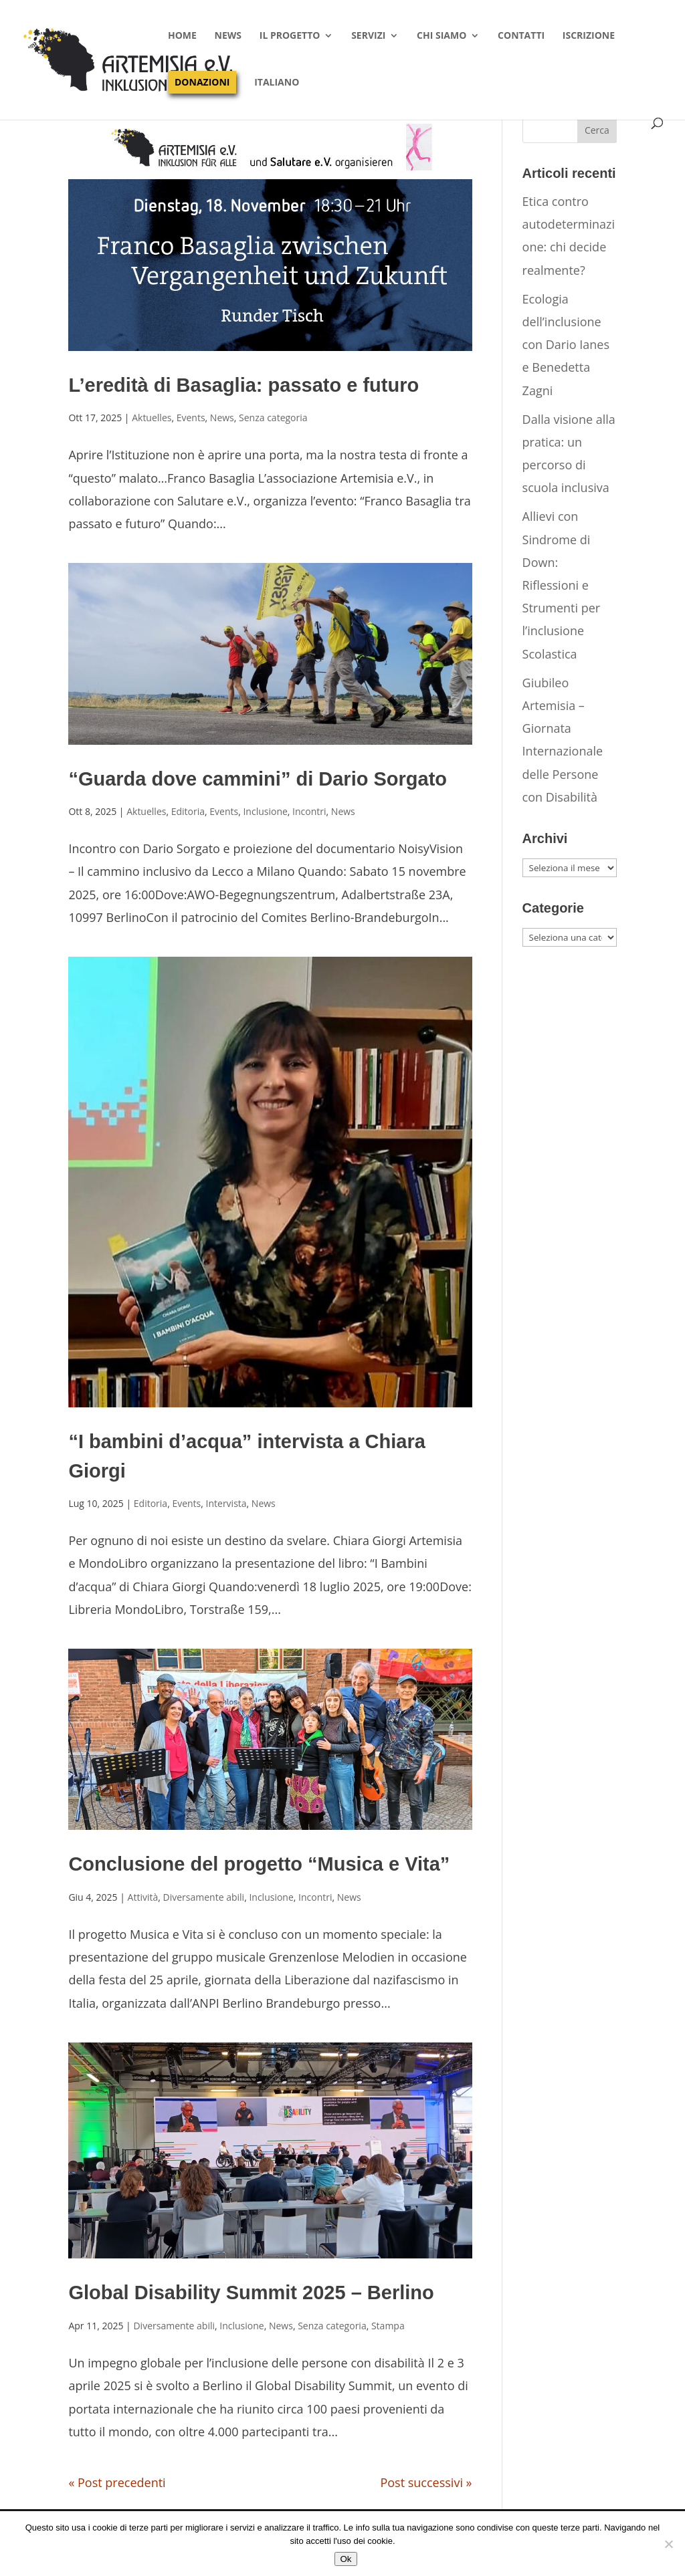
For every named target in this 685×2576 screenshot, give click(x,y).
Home (182, 36)
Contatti (521, 36)
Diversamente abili (204, 1897)
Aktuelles (151, 417)
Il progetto (290, 36)
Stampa (388, 2325)
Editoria (188, 811)
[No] (668, 2544)
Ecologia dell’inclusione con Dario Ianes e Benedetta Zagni (565, 344)
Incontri (309, 811)
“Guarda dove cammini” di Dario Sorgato (257, 779)
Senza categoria (273, 417)
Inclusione (265, 811)
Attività (143, 1897)
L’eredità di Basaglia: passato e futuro (243, 385)
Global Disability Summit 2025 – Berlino (250, 2292)
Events (191, 417)
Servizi (368, 36)
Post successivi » (426, 2482)
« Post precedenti (116, 2482)
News (228, 36)
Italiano (276, 83)
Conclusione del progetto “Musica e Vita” (259, 1864)
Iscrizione (589, 36)
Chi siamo (441, 36)
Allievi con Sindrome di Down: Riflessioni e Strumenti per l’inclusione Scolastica (561, 584)
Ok (345, 2559)
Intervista (226, 1503)
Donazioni (202, 82)
